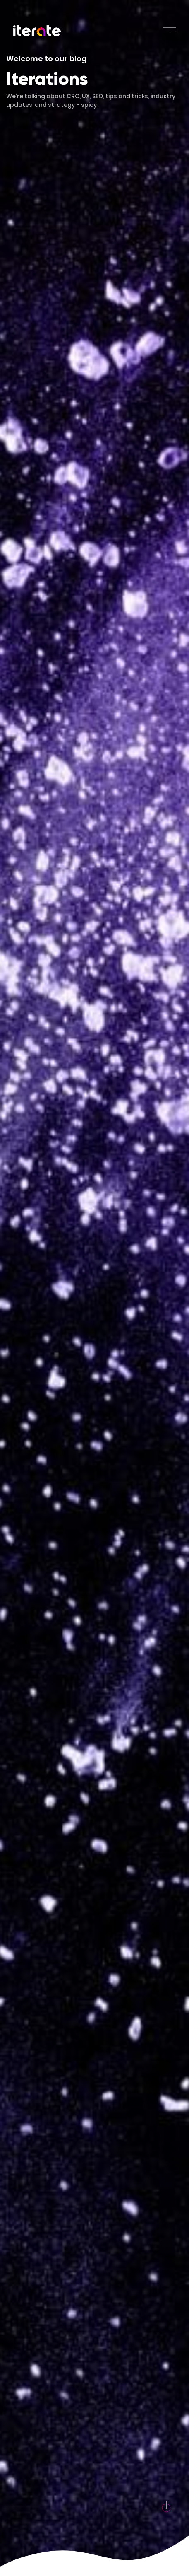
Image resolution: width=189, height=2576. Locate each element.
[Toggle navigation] (169, 30)
